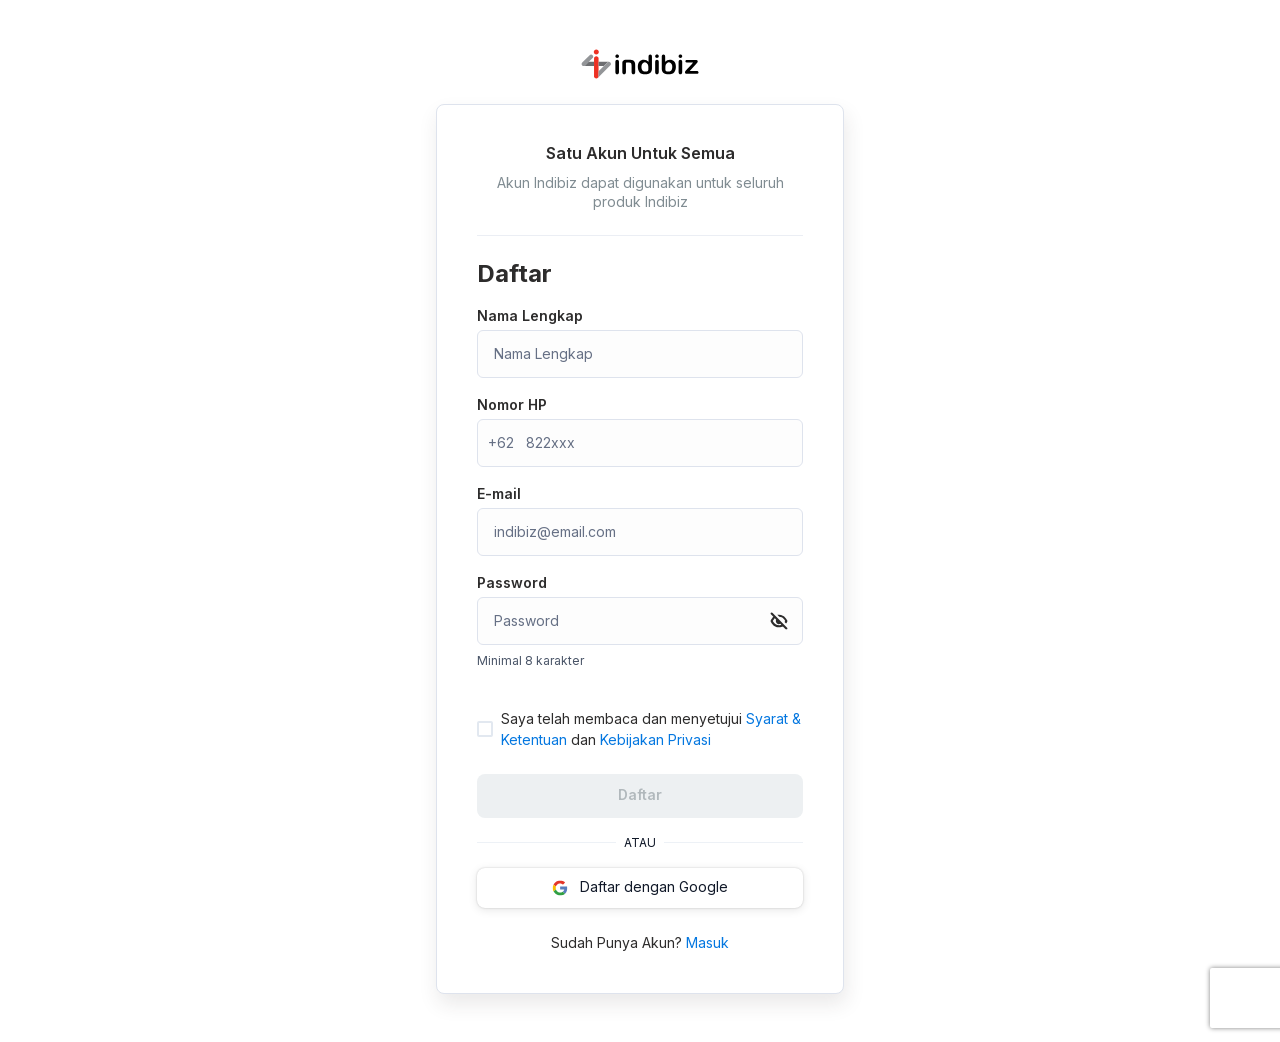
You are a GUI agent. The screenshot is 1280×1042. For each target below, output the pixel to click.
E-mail (499, 493)
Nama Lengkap (530, 315)
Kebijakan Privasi (655, 739)
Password (512, 582)
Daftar (640, 794)
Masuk (707, 942)
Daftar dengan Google (640, 886)
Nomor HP (512, 404)
